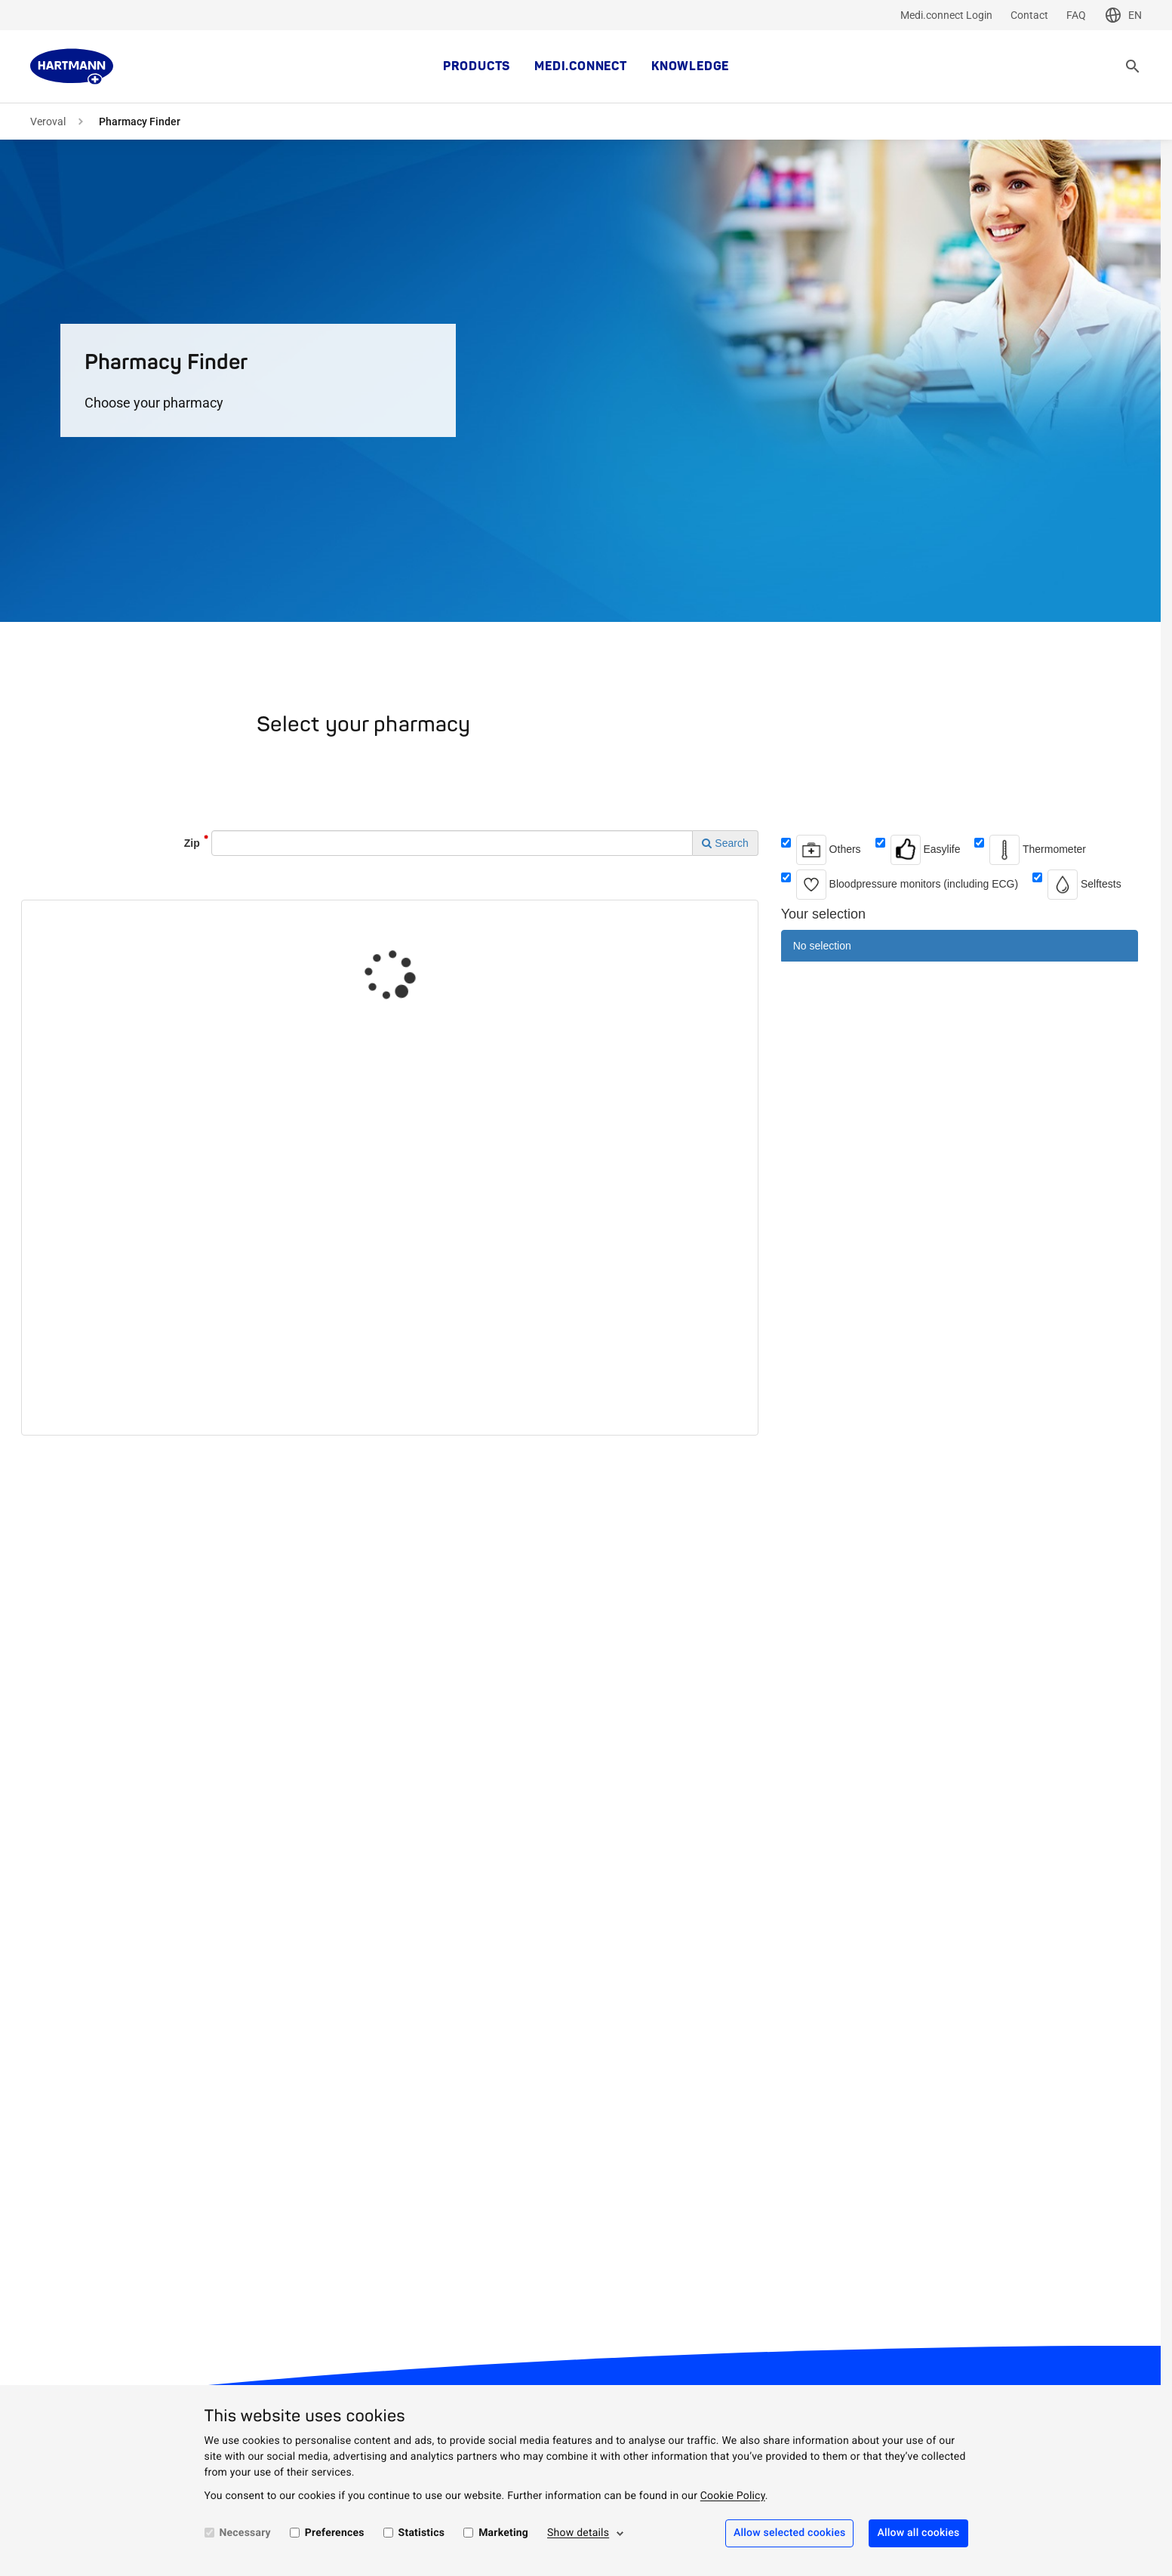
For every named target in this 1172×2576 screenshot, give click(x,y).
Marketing (503, 2533)
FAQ (1076, 15)
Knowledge (690, 66)
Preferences (335, 2533)
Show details (578, 2533)
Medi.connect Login (946, 15)
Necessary (245, 2533)
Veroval (48, 121)
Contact (1029, 15)
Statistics (421, 2533)
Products (476, 66)
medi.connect (580, 66)
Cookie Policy (732, 2496)
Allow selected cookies (790, 2533)
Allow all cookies (918, 2533)
